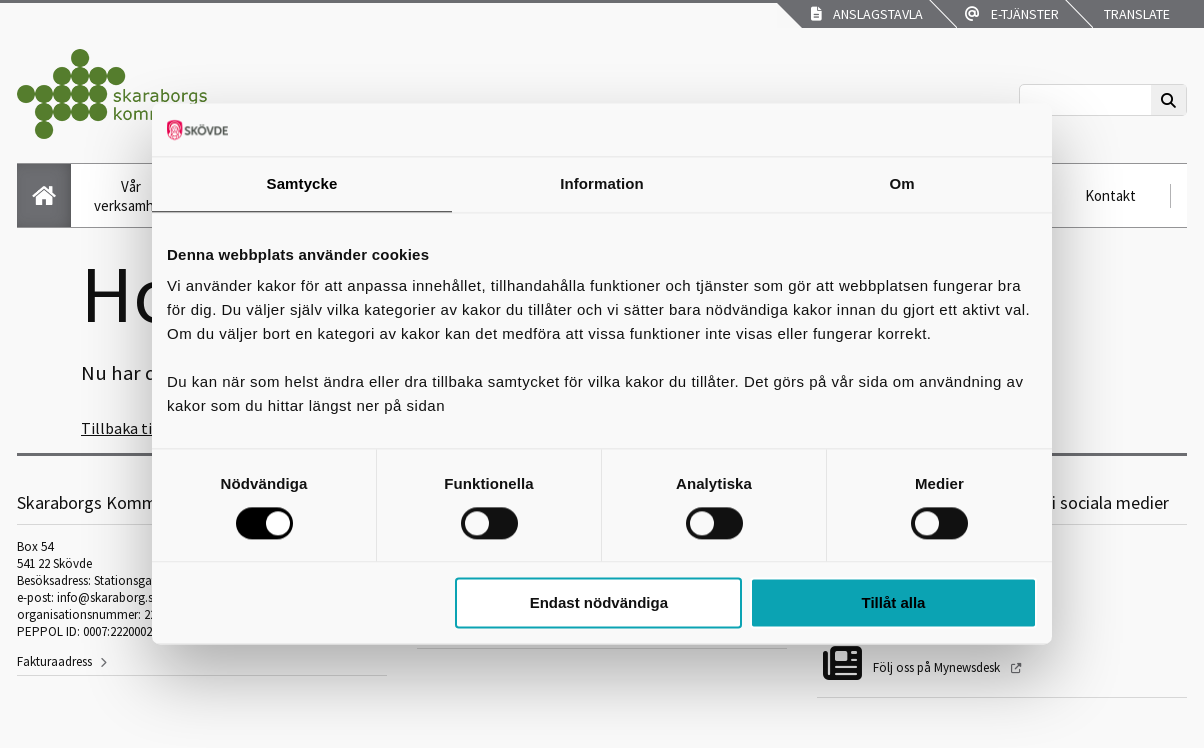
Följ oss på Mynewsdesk (938, 667)
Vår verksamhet (131, 196)
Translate (1135, 14)
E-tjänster (1012, 14)
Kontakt (1110, 195)
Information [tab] (602, 183)
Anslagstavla (867, 14)
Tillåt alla (893, 603)
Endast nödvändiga (599, 603)
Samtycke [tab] (302, 183)
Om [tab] (901, 183)
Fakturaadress (54, 661)
